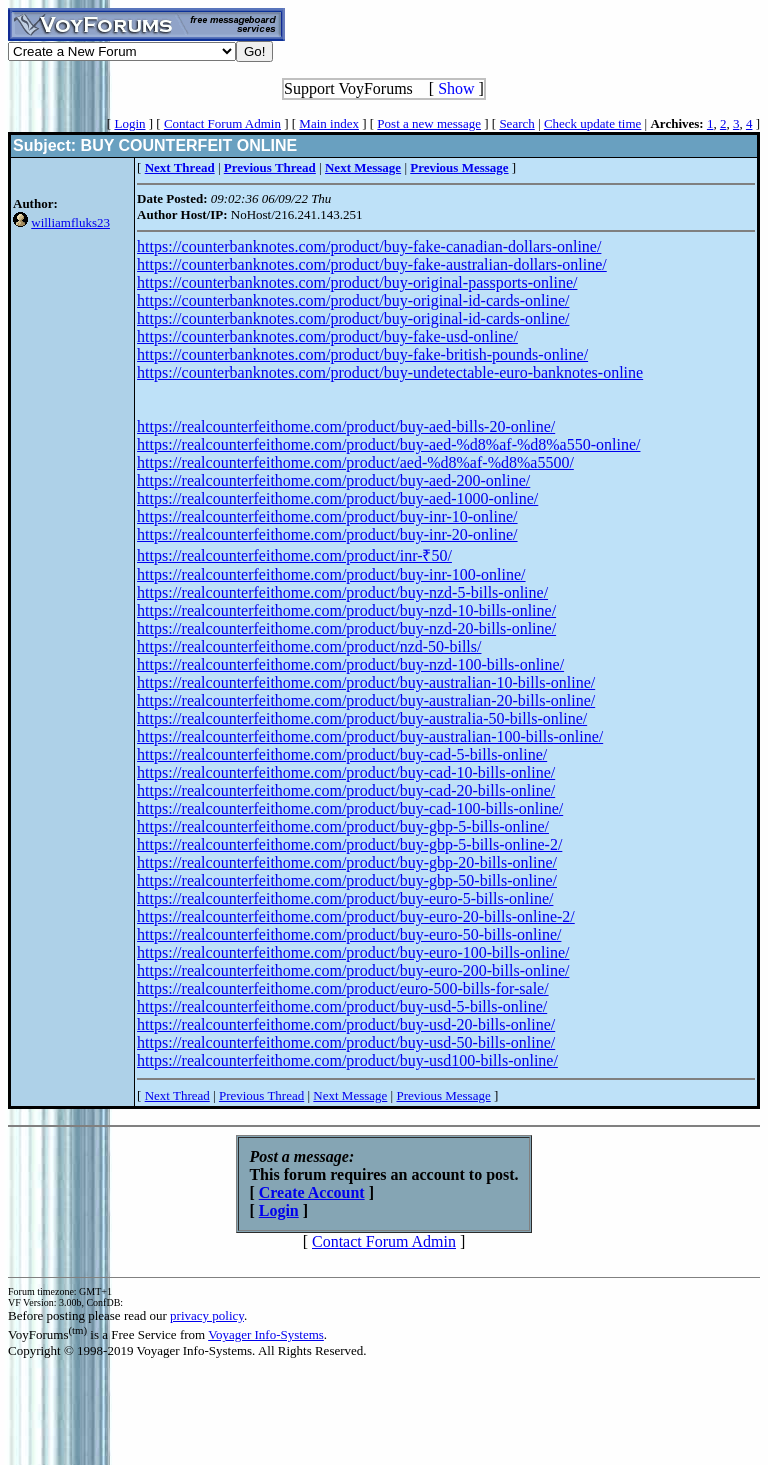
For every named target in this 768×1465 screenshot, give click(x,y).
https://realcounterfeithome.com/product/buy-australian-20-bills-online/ (366, 700)
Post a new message (429, 123)
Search (516, 123)
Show (456, 88)
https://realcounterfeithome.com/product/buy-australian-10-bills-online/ (366, 682)
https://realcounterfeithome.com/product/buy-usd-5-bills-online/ (342, 1006)
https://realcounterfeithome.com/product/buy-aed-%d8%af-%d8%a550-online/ (388, 444)
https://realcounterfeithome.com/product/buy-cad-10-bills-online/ (346, 772)
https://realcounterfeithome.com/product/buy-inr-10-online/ (327, 516)
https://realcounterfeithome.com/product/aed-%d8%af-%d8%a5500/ (355, 462)
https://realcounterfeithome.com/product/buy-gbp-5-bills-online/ (343, 826)
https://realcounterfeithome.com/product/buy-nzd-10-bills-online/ (346, 610)
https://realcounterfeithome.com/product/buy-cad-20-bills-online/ (346, 790)
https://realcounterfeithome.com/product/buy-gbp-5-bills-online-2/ (349, 844)
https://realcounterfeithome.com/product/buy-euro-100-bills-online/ (353, 952)
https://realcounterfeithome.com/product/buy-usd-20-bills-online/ (346, 1024)
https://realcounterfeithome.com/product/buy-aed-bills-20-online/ (346, 426)
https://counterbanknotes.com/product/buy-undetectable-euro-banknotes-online (390, 372)
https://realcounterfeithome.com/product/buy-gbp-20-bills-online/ (347, 862)
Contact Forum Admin (222, 123)
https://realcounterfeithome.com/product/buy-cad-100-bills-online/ (350, 808)
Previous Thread (261, 1095)
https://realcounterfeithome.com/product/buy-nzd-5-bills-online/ (342, 592)
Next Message (350, 1095)
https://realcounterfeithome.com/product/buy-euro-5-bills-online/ (345, 898)
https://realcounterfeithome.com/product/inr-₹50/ (294, 555)
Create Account (312, 1192)
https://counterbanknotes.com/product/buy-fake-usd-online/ (327, 336)
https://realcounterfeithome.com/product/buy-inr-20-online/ (327, 534)
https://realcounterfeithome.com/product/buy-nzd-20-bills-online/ (346, 628)
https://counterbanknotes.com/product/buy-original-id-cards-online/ (353, 300)
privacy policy (207, 1315)
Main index (329, 123)
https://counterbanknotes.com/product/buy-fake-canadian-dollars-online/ (369, 246)
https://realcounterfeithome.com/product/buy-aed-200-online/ (333, 480)
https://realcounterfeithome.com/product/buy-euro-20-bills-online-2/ (356, 916)
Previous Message (443, 1095)
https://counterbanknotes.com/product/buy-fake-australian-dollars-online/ (372, 264)
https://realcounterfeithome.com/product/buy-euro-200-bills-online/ (353, 970)
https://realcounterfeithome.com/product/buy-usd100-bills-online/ (347, 1060)
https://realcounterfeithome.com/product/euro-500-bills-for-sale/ (343, 988)
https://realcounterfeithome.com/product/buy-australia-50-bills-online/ (362, 718)
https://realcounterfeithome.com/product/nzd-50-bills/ (309, 646)
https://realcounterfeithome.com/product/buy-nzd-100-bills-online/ (350, 664)
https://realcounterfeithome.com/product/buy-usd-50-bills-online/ (346, 1042)
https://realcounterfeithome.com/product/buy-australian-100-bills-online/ (370, 736)
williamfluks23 (70, 222)
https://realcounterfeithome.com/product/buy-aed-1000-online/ (337, 498)
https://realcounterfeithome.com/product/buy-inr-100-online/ (331, 574)
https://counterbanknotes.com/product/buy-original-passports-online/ (357, 282)
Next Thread (177, 1095)
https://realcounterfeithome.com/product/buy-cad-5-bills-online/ (342, 754)
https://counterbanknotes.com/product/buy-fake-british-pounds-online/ (362, 354)
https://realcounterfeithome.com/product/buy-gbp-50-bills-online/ (347, 880)
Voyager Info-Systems (266, 1334)
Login (129, 123)
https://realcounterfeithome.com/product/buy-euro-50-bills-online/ (349, 934)
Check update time (592, 123)
